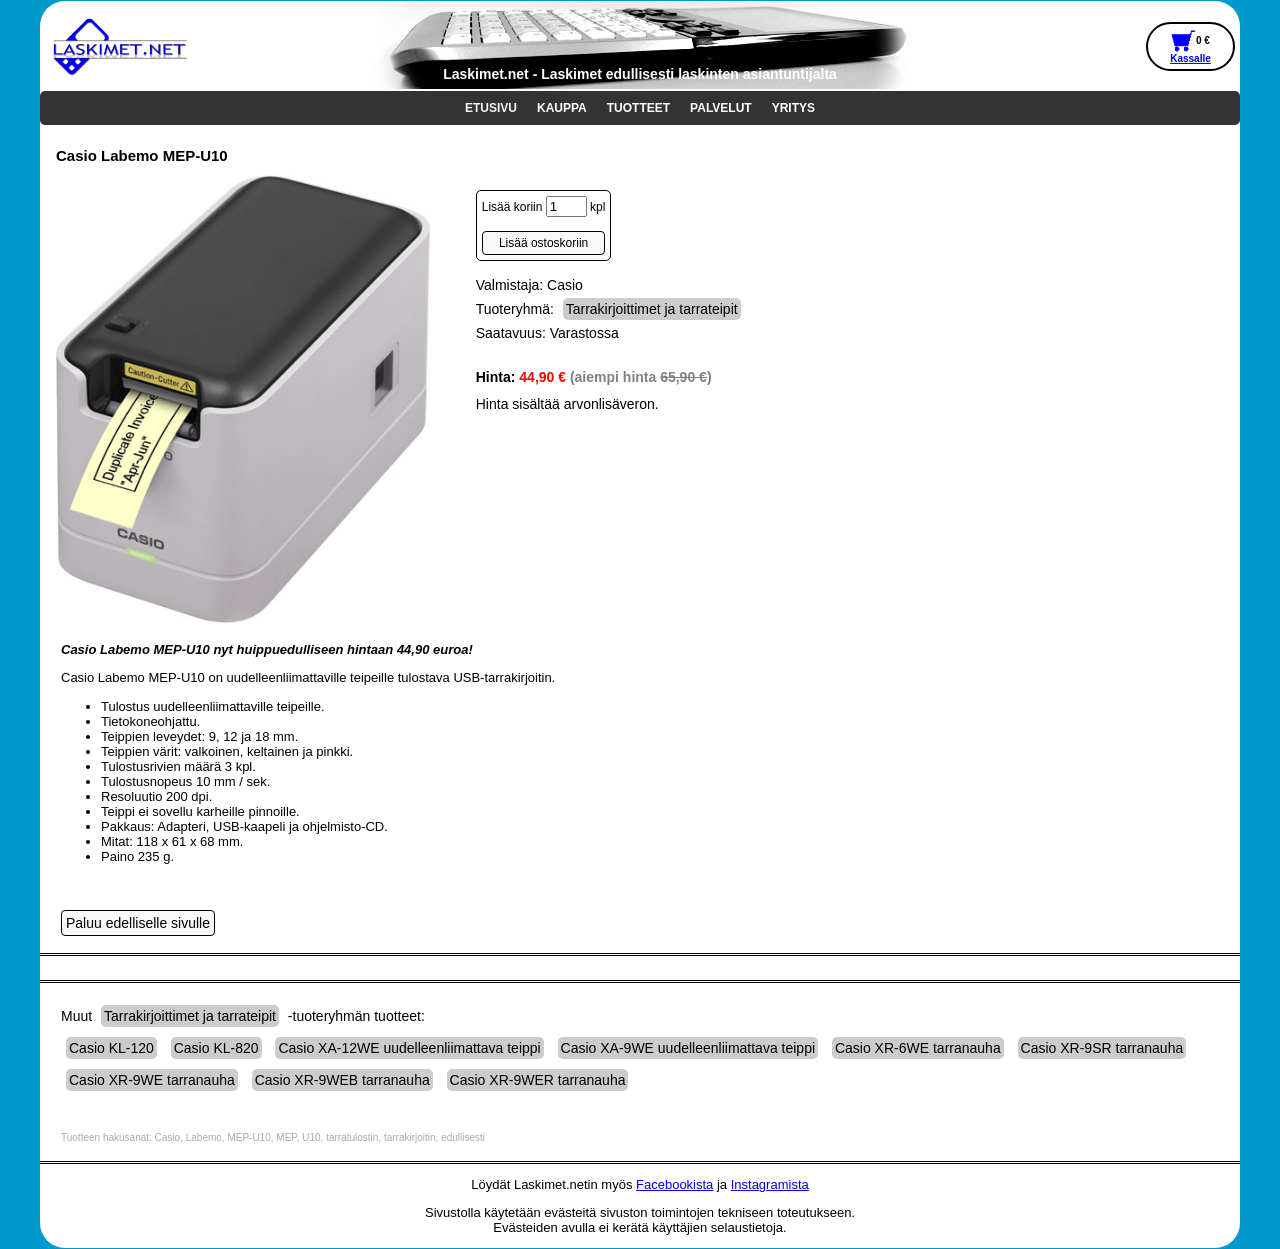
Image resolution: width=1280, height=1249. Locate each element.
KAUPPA (562, 108)
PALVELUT (721, 108)
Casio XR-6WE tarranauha (918, 1048)
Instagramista (770, 1184)
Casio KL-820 (216, 1048)
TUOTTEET (638, 108)
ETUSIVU (491, 108)
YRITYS (793, 108)
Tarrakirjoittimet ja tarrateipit (652, 309)
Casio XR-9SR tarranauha (1102, 1048)
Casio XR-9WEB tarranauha (342, 1080)
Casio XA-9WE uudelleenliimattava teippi (688, 1048)
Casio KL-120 (111, 1048)
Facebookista (674, 1184)
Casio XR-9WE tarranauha (152, 1080)
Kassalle (1190, 58)
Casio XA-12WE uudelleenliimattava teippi (409, 1048)
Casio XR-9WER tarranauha (538, 1080)
